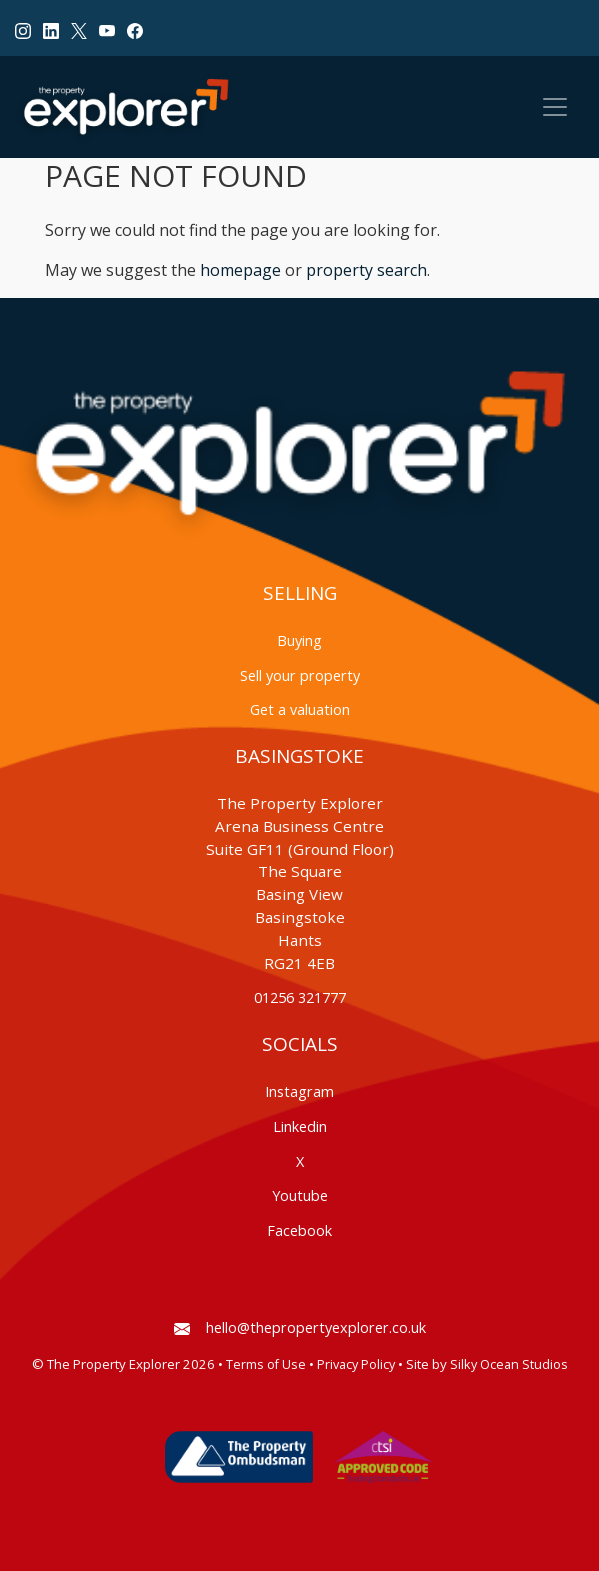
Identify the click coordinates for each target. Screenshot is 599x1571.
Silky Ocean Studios (509, 1364)
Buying (299, 640)
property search (366, 270)
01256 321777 (300, 997)
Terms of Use (266, 1364)
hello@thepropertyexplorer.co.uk (300, 1327)
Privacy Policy (356, 1364)
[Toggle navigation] (555, 107)
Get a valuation (300, 709)
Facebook (299, 1230)
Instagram (299, 1091)
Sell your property (300, 675)
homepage (240, 270)
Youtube (300, 1195)
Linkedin (300, 1126)
